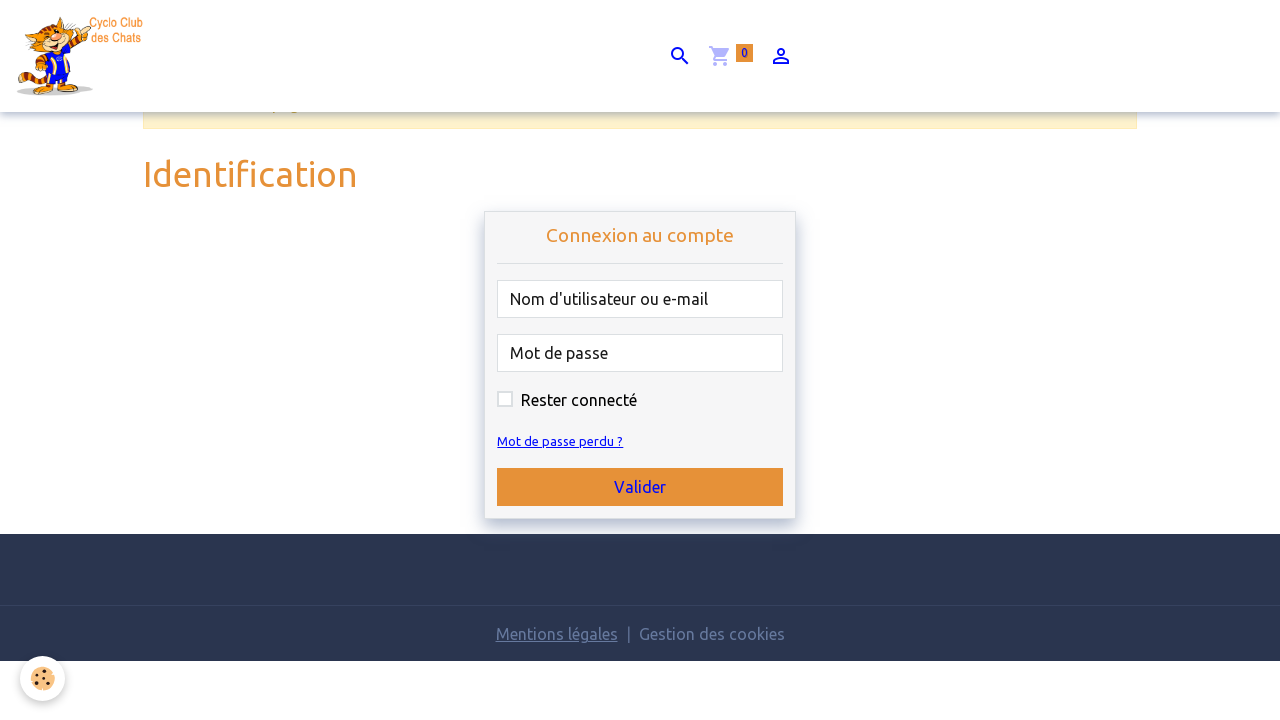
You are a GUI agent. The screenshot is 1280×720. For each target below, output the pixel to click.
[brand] (86, 56)
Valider (640, 487)
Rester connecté (579, 400)
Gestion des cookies (712, 634)
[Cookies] (42, 678)
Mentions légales (557, 634)
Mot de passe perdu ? (560, 441)
